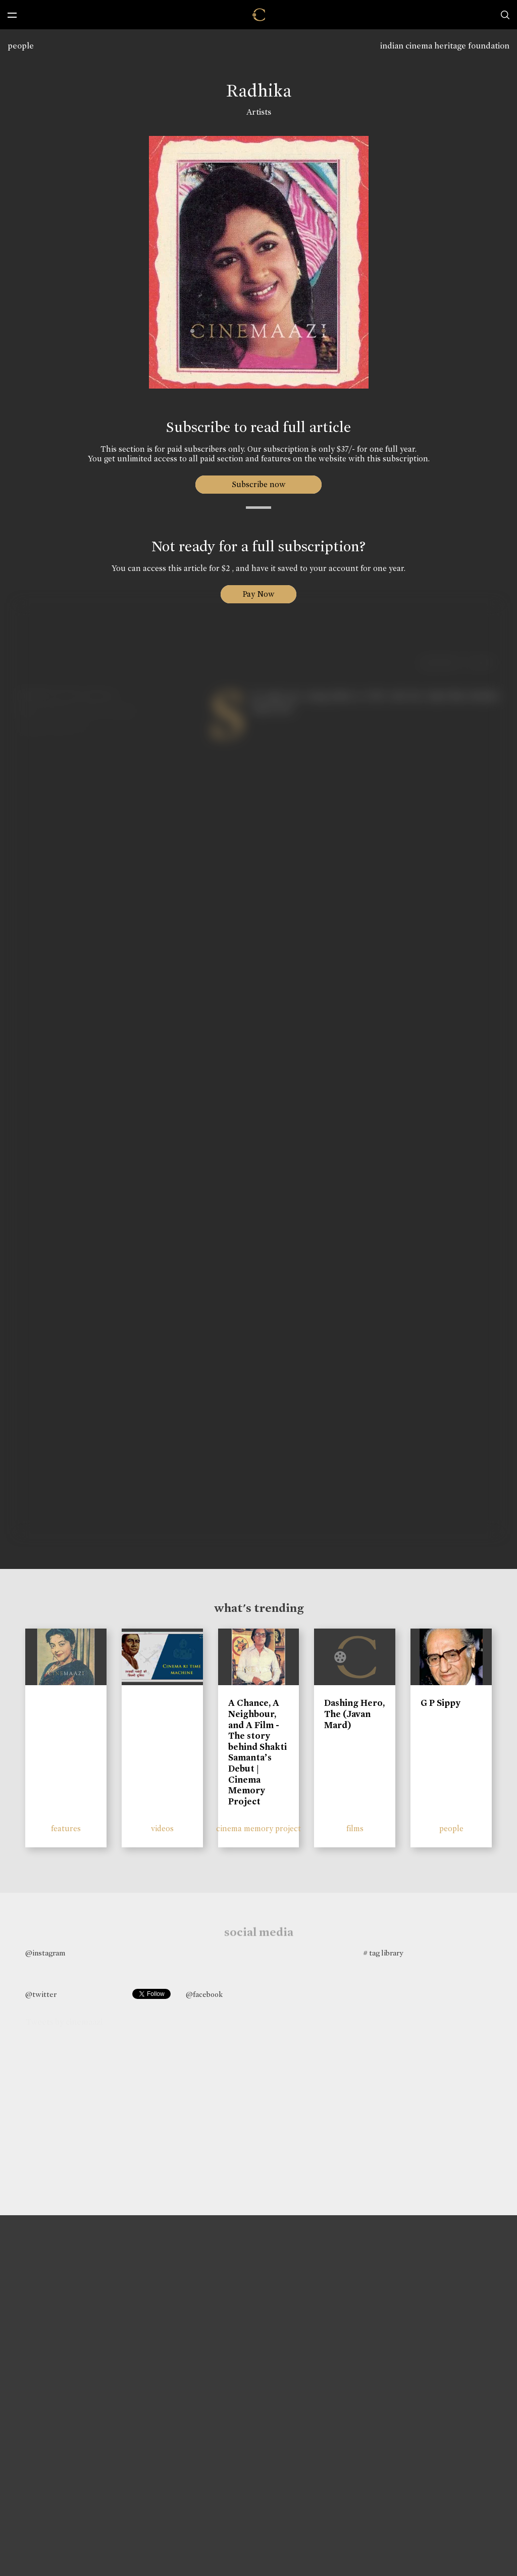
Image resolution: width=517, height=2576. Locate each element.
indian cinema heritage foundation (444, 45)
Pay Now (258, 594)
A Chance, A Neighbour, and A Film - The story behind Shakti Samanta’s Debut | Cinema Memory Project (257, 1751)
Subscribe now (259, 484)
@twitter (41, 1994)
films (355, 1828)
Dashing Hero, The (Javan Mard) (354, 1713)
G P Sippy (440, 1702)
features (66, 1828)
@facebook (204, 1994)
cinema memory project (258, 1828)
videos (162, 1828)
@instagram (45, 1953)
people (21, 45)
